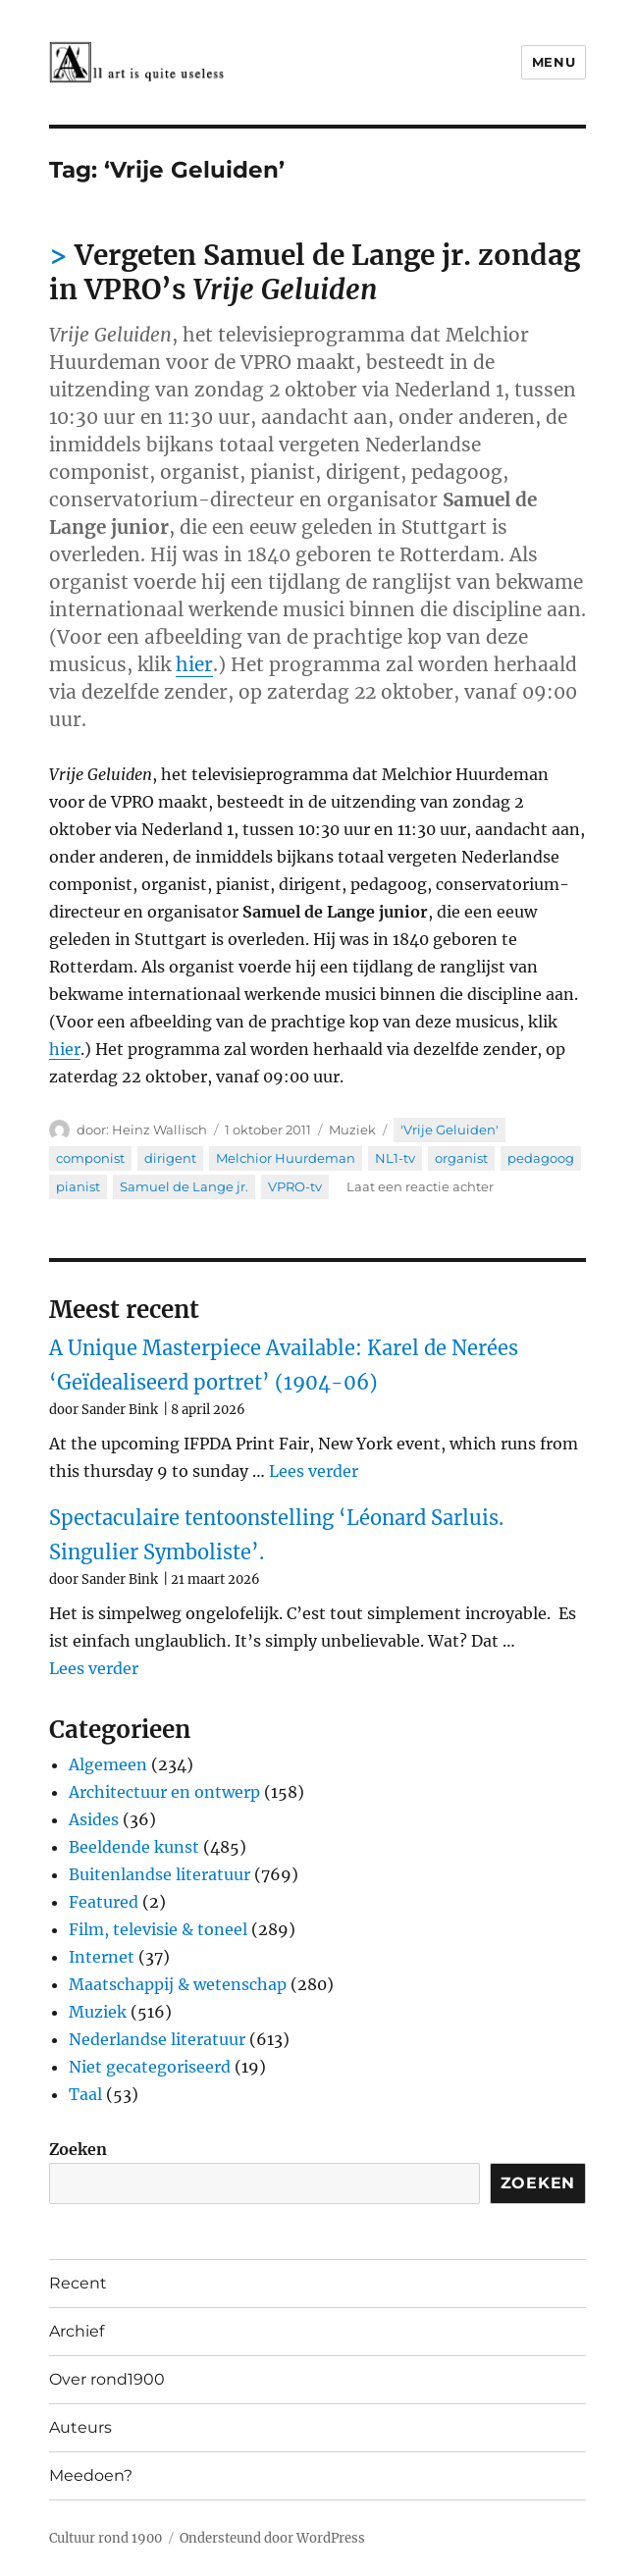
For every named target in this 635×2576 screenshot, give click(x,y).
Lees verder (313, 1471)
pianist (78, 1186)
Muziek (352, 1129)
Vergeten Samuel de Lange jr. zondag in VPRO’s (314, 272)
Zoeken (78, 2149)
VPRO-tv (295, 1186)
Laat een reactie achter (420, 1186)
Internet (101, 1957)
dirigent (170, 1158)
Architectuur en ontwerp (164, 1792)
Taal (85, 2094)
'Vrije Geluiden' (449, 1129)
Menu (553, 62)
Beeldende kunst (134, 1847)
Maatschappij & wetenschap (178, 1984)
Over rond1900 (107, 2379)
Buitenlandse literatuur (159, 1874)
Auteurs (80, 2427)
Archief (76, 2331)
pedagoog (540, 1158)
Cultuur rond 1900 (105, 2538)
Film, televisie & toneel (158, 1929)
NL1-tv (395, 1158)
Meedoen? (90, 2475)
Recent (78, 2283)
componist (90, 1158)
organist (461, 1158)
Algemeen (108, 1764)
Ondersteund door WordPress (272, 2538)
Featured (103, 1902)
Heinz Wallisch (159, 1129)
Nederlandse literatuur (157, 2039)
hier (194, 664)
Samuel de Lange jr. (184, 1186)
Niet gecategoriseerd (150, 2067)
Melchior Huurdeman (285, 1158)
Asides (94, 1819)
